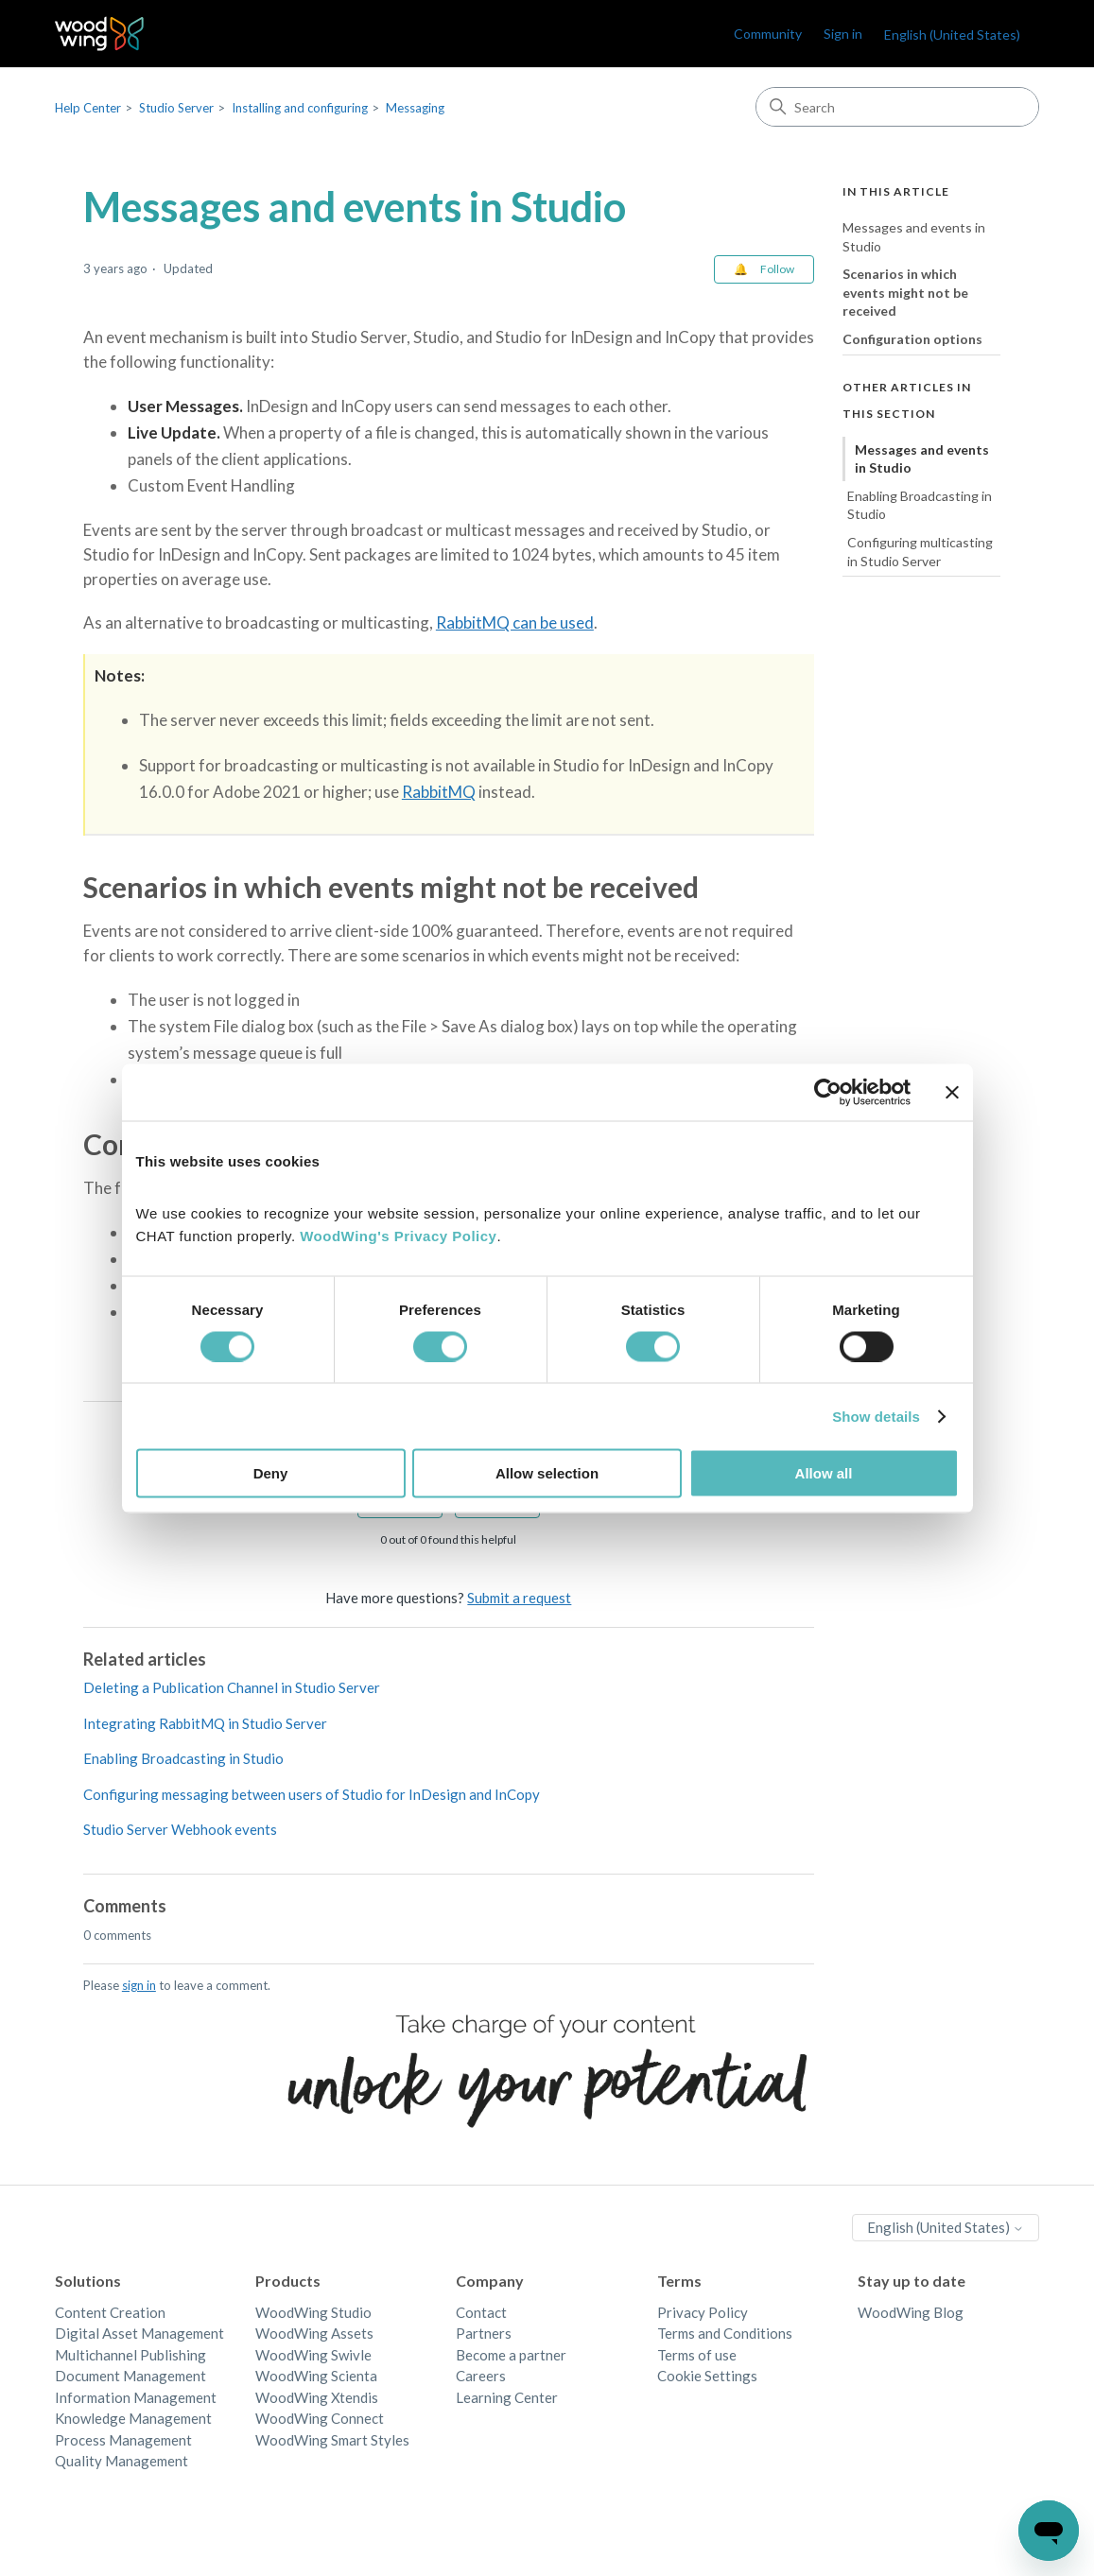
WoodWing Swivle (313, 2354)
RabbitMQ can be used (515, 622)
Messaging (415, 107)
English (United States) (952, 34)
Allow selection (547, 1473)
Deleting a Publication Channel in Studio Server (231, 1687)
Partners (484, 2333)
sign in (139, 1985)
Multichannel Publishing (130, 2354)
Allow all (824, 1473)
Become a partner (511, 2354)
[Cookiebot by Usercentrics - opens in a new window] (828, 1092)
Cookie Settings (707, 2375)
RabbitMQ (439, 792)
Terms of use (697, 2354)
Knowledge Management (133, 2418)
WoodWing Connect (319, 2418)
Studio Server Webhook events (180, 1829)
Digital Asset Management (139, 2333)
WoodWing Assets (314, 2333)
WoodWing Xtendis (316, 2397)
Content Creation (110, 2312)
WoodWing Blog (911, 2312)
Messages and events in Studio (913, 236)
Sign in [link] (843, 34)
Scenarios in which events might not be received (905, 292)
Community (768, 34)
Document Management (130, 2375)
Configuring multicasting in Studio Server (920, 551)
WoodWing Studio (313, 2312)
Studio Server (176, 107)
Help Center (88, 107)
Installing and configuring (300, 107)
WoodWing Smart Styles (332, 2439)
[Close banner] (952, 1091)
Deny (270, 1473)
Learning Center (507, 2397)
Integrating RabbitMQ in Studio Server (205, 1723)
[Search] (897, 107)
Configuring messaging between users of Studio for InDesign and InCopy (311, 1794)
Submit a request (519, 1597)
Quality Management (121, 2460)
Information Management (136, 2397)
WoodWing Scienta (316, 2375)
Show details (876, 1416)
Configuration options (912, 339)
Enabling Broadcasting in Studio (183, 1758)
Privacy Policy (702, 2312)
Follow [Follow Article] (777, 269)
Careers (481, 2375)
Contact (481, 2312)
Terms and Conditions (724, 2333)
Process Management (123, 2439)
